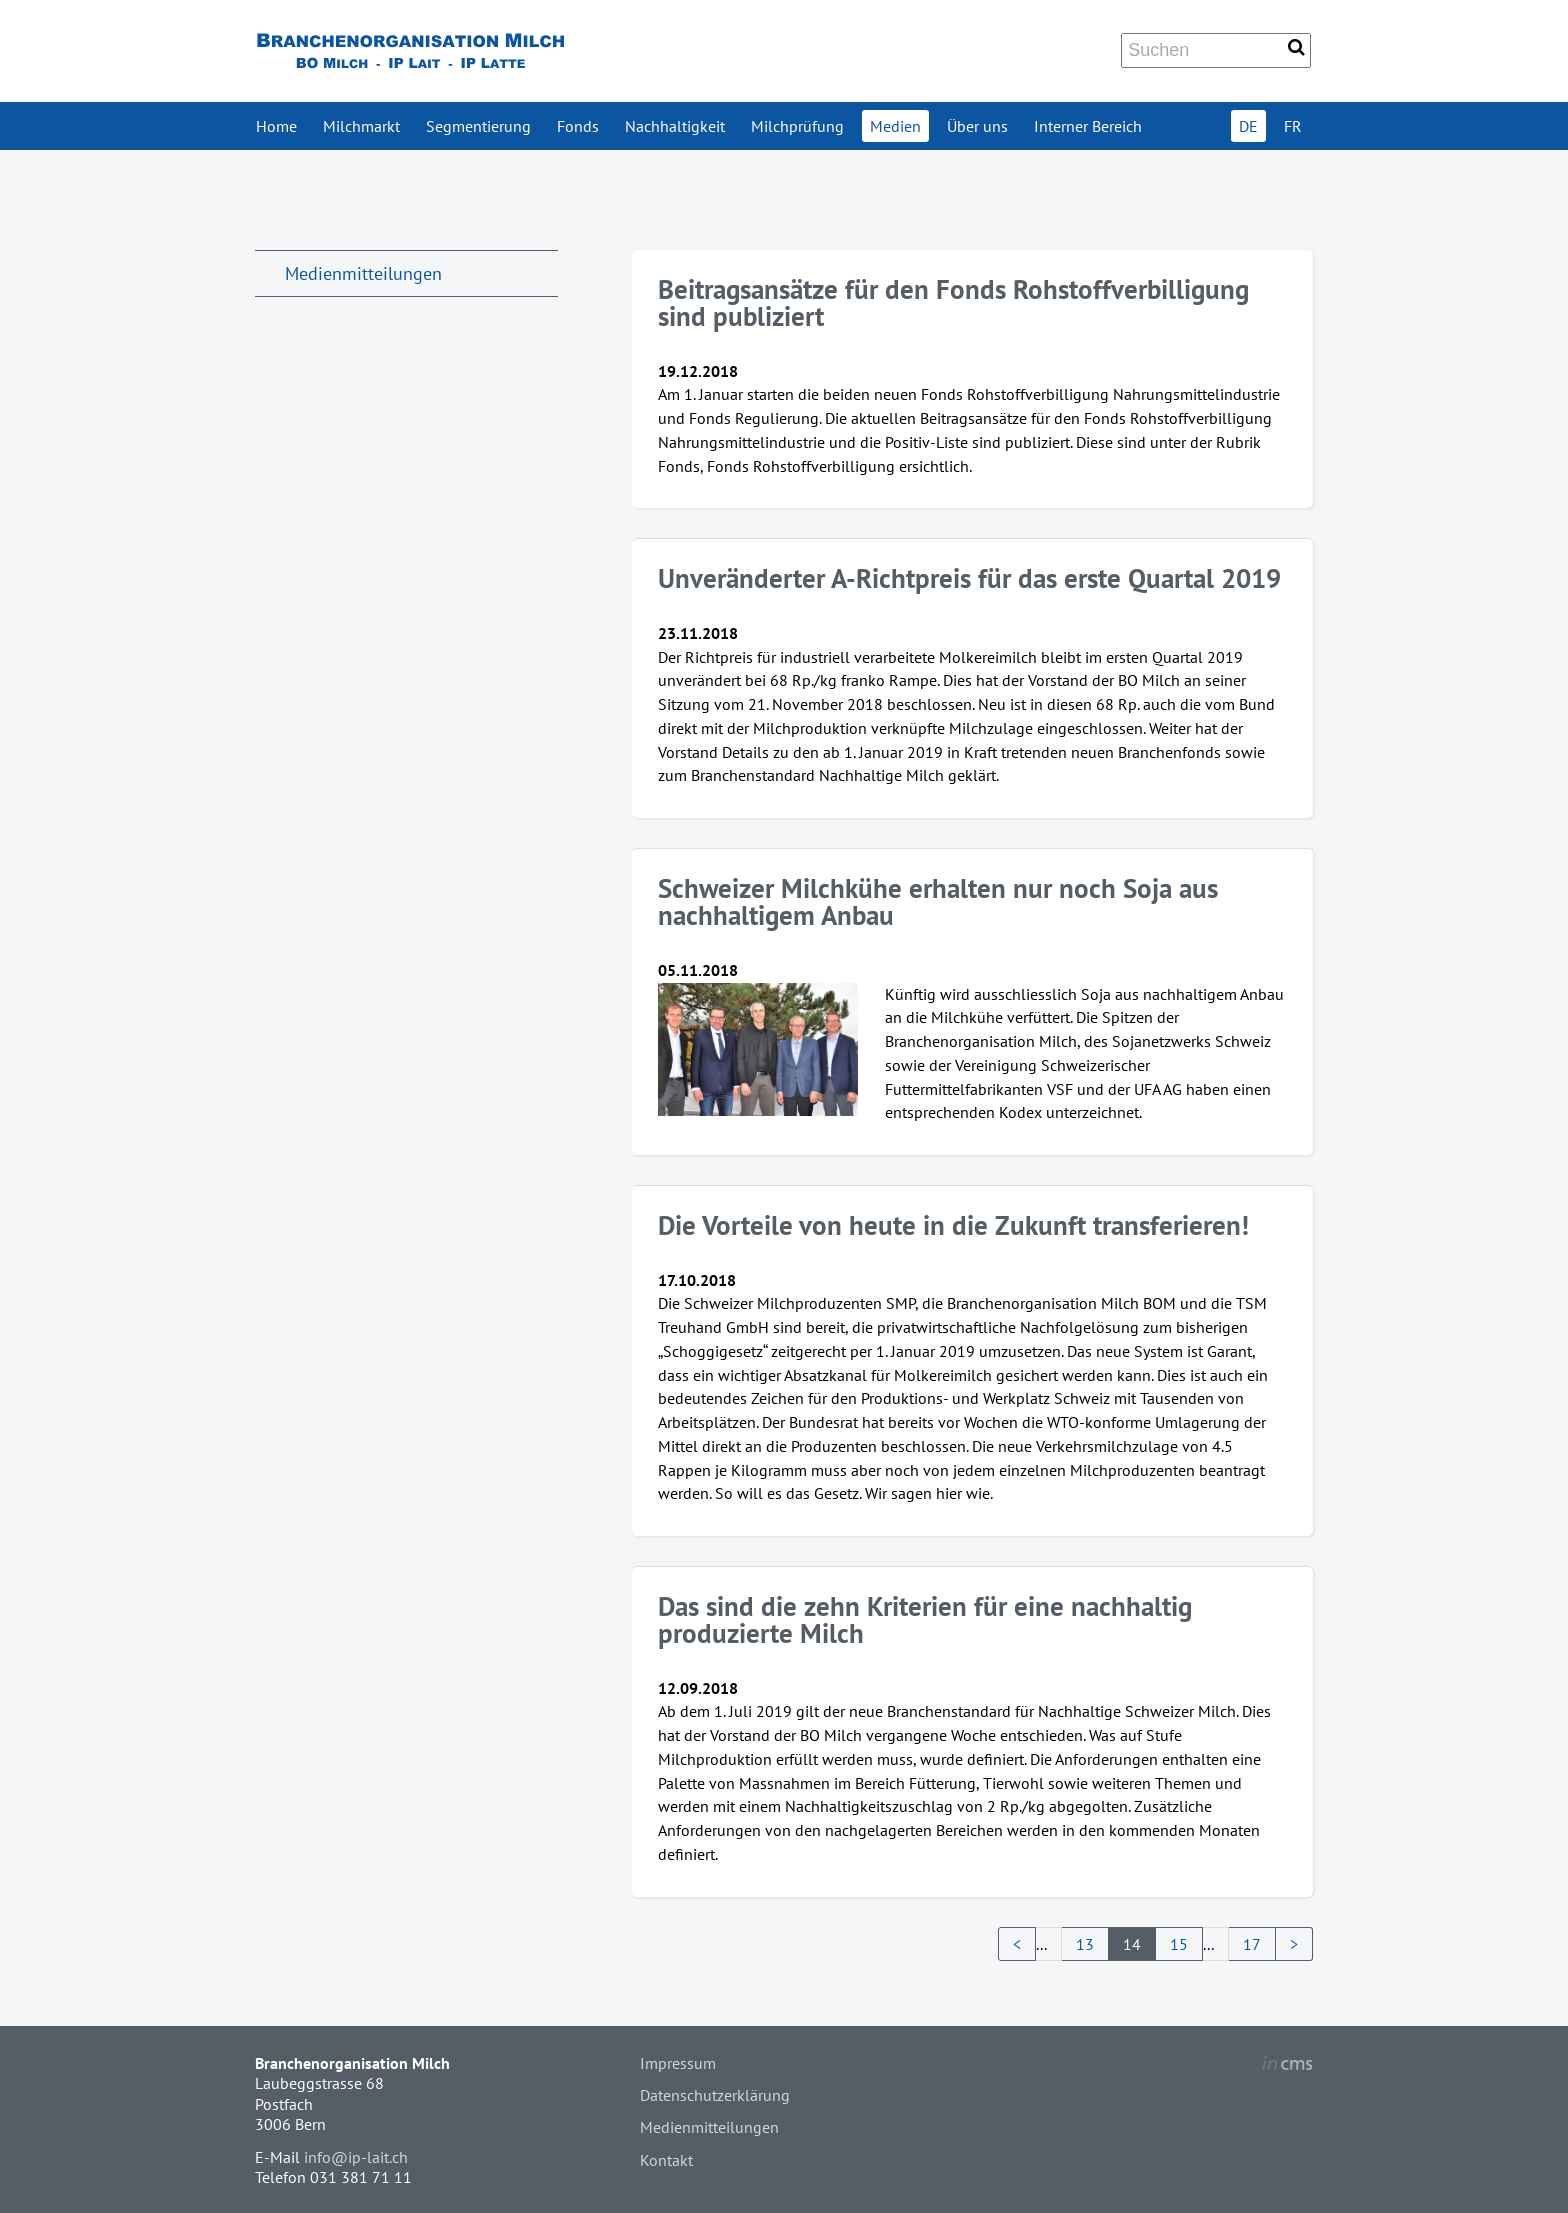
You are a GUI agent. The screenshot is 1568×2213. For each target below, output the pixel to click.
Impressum (678, 2063)
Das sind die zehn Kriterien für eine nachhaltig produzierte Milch (925, 1619)
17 (1252, 1944)
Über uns (977, 126)
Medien (895, 126)
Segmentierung (478, 126)
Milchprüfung (797, 126)
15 (1179, 1944)
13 (1085, 1944)
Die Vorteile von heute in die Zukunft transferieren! (953, 1225)
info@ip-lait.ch (356, 2157)
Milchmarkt (361, 126)
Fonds (578, 126)
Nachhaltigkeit (675, 126)
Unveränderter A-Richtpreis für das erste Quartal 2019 (969, 578)
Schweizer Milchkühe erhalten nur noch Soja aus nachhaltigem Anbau (938, 901)
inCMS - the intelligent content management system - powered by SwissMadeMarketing (1287, 2066)
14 (1132, 1944)
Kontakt (666, 2160)
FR (1293, 126)
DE (1248, 126)
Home (276, 126)
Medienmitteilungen (363, 273)
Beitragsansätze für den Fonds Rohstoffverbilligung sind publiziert (953, 302)
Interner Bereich (1088, 126)
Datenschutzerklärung (715, 2095)
